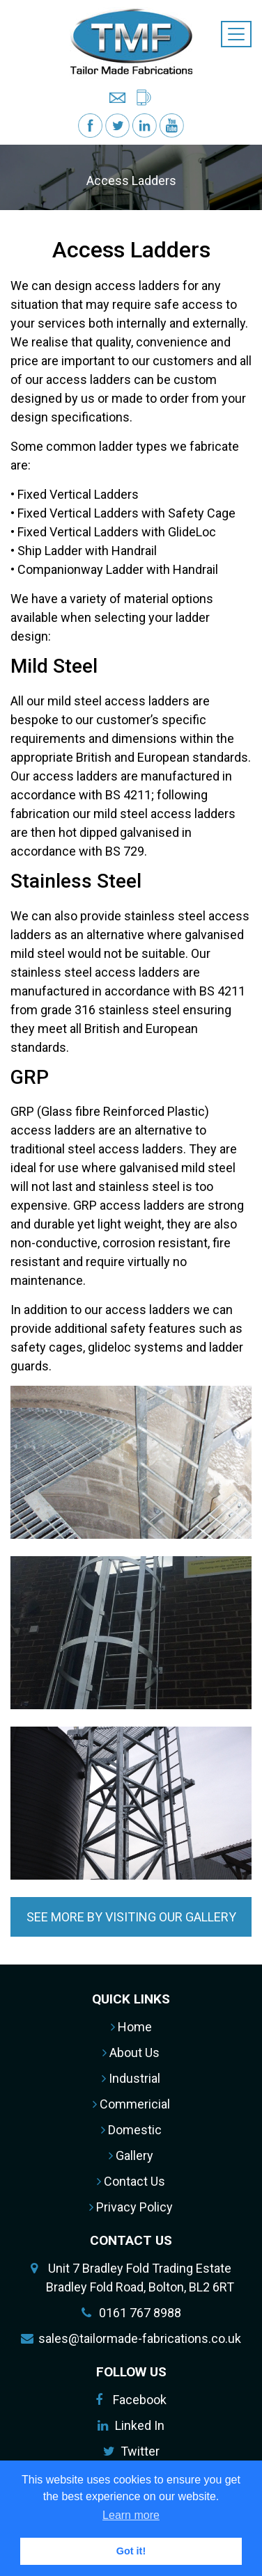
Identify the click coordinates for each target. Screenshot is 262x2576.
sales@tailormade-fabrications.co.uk (139, 2338)
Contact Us (131, 2181)
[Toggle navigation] (236, 34)
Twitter (140, 2451)
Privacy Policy (131, 2207)
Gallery (131, 2155)
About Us (131, 2052)
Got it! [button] (131, 2551)
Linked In (139, 2425)
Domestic (131, 2129)
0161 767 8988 (140, 2312)
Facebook (140, 2399)
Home (131, 2026)
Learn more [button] (131, 2515)
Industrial (131, 2078)
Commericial (131, 2104)
